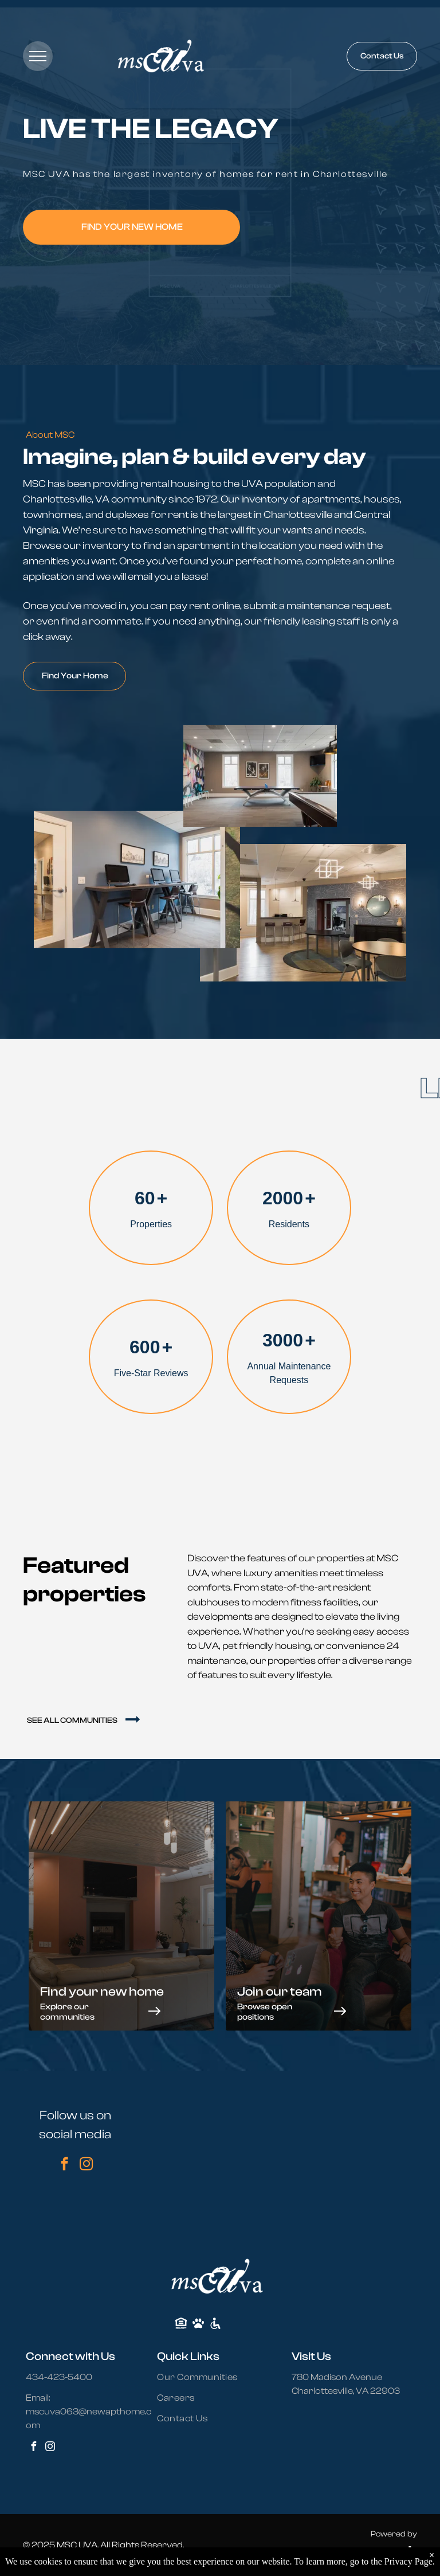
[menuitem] (204, 2377)
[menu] (38, 56)
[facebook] (64, 2165)
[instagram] (86, 2165)
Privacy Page (408, 2561)
